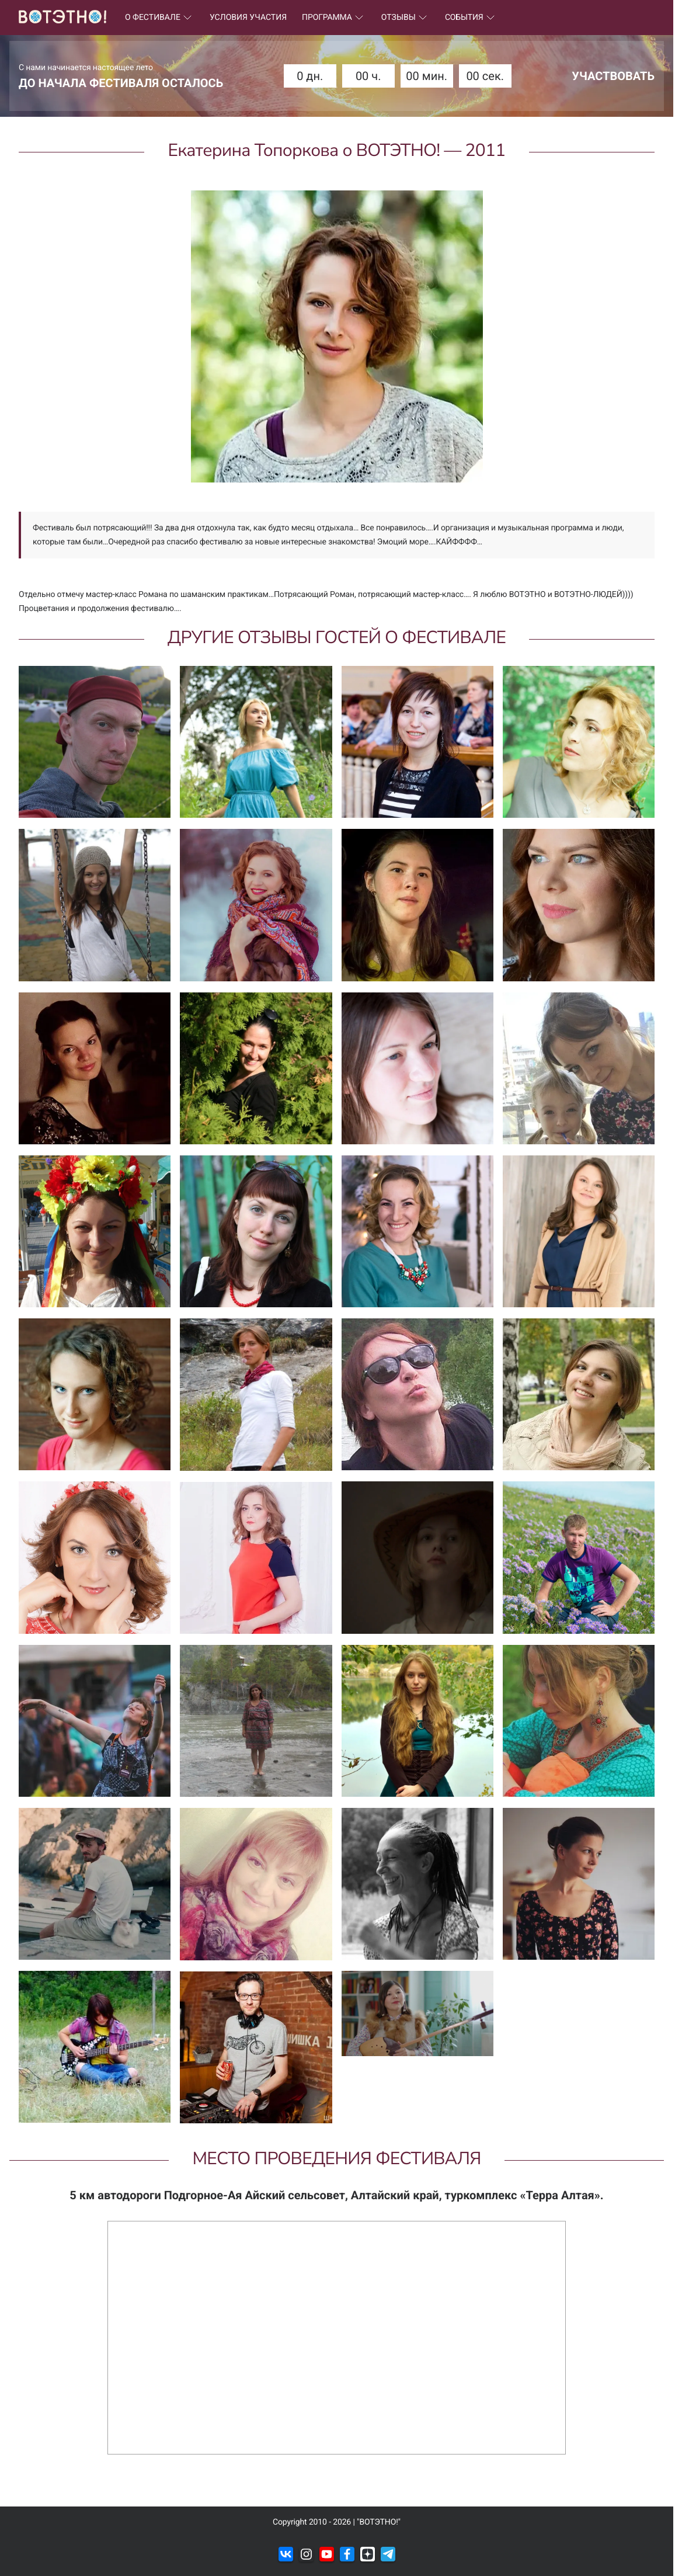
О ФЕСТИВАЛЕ (159, 18)
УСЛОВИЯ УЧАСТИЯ (248, 17)
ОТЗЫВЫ (405, 18)
